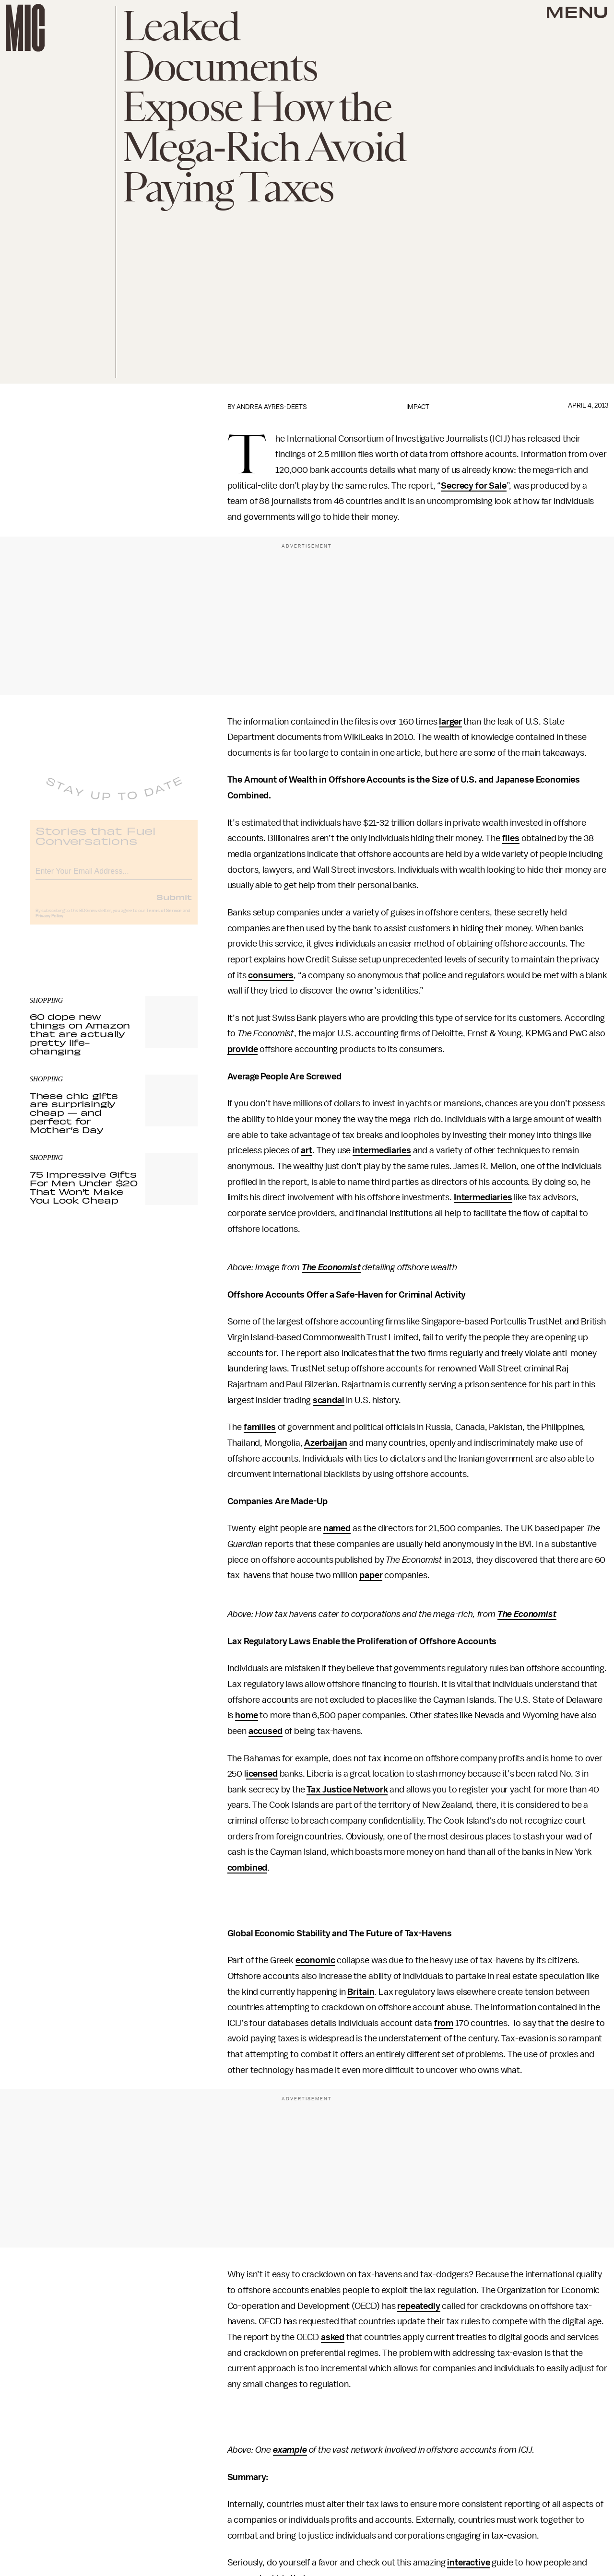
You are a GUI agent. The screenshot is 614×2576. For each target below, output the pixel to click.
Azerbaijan (325, 1443)
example (290, 2450)
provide (242, 1049)
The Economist (331, 1267)
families (260, 1427)
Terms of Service (164, 917)
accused (265, 1731)
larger (450, 721)
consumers (271, 975)
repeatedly (418, 2306)
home (246, 1715)
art (306, 1150)
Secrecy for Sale (473, 486)
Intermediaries (483, 1197)
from (443, 2023)
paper (370, 1575)
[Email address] (113, 876)
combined (247, 1868)
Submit (174, 904)
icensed (262, 1774)
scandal (328, 1400)
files (511, 838)
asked (332, 2337)
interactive (468, 2562)
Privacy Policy (49, 923)
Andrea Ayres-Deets (271, 406)
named (337, 1528)
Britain (360, 1992)
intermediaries (382, 1150)
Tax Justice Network (347, 1789)
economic (315, 1960)
